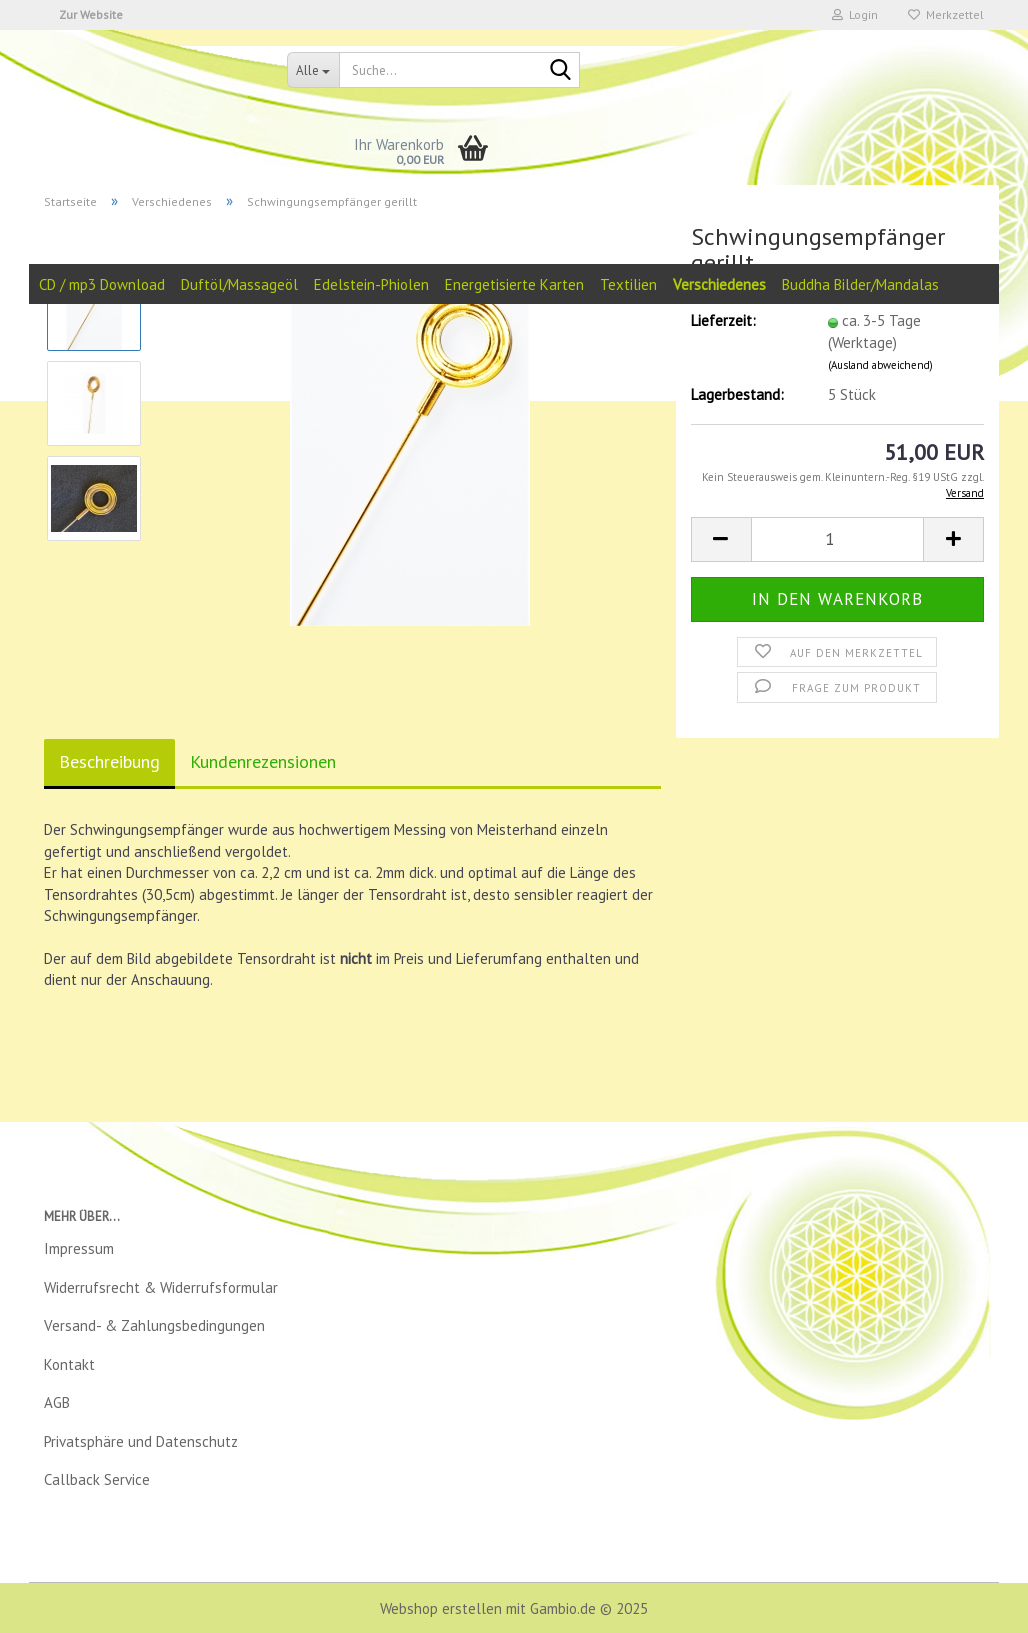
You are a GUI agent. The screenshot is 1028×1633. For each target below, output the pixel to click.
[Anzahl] (837, 539)
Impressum (79, 1248)
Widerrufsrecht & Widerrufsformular (161, 1287)
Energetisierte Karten (514, 284)
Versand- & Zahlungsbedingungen (154, 1325)
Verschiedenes (719, 284)
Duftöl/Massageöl (239, 284)
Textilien (628, 284)
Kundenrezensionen (263, 761)
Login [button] (855, 14)
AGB (57, 1402)
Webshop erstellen (441, 1608)
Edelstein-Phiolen (371, 284)
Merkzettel (946, 14)
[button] (721, 539)
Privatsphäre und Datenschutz (141, 1441)
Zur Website (91, 14)
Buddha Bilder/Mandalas (860, 284)
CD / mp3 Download (102, 284)
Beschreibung (109, 761)
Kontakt (69, 1364)
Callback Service (97, 1479)
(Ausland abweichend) (880, 365)
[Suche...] (313, 70)
